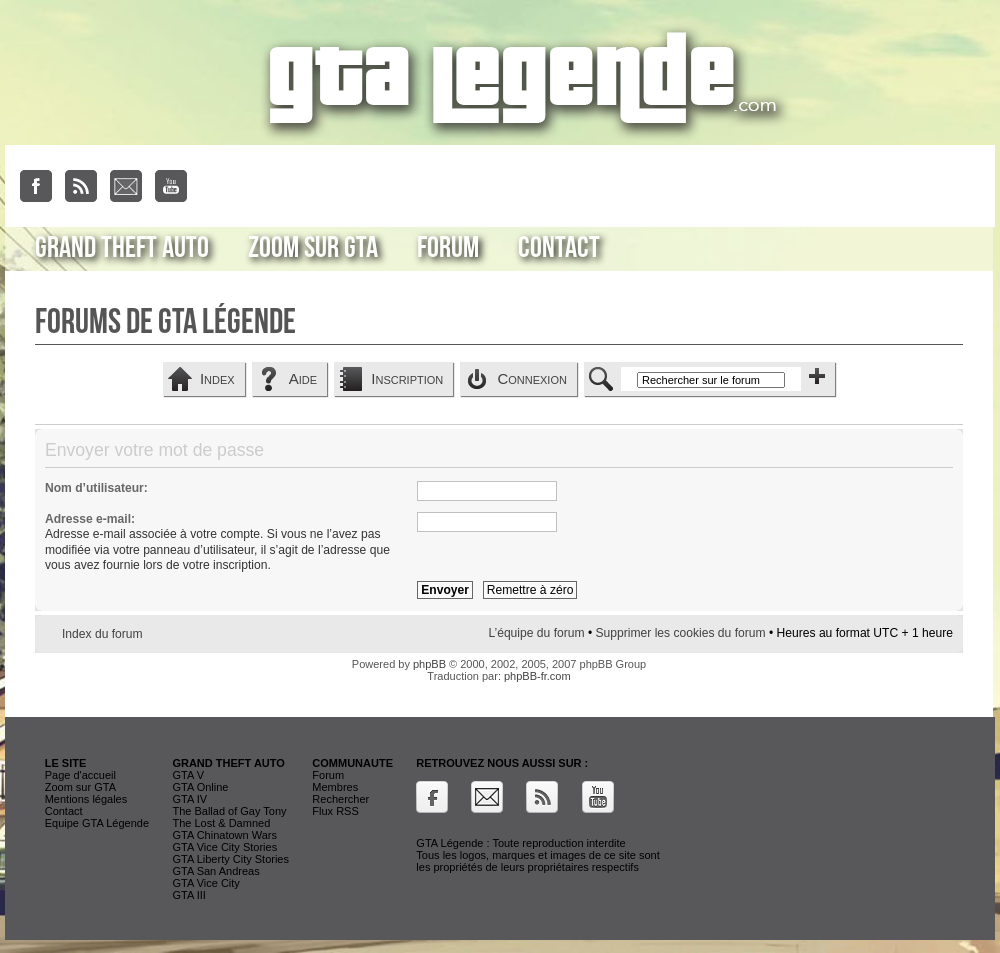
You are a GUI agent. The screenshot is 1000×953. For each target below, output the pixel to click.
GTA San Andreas (215, 871)
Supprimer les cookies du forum (681, 633)
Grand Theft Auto (122, 248)
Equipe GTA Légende (97, 823)
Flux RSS (335, 811)
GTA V (188, 775)
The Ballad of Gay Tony (229, 811)
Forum (448, 248)
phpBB (429, 664)
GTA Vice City (205, 883)
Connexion (532, 378)
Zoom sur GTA (313, 248)
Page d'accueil (80, 775)
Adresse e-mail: (90, 519)
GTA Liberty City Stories (230, 859)
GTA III (188, 895)
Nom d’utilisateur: (96, 488)
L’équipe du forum (536, 633)
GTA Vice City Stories (224, 847)
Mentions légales (86, 799)
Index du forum (102, 634)
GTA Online (200, 787)
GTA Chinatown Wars (224, 835)
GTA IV (189, 799)
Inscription (407, 378)
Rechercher (340, 799)
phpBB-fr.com (537, 676)
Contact (559, 248)
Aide (303, 378)
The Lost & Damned (221, 823)
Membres (335, 787)
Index (217, 378)
